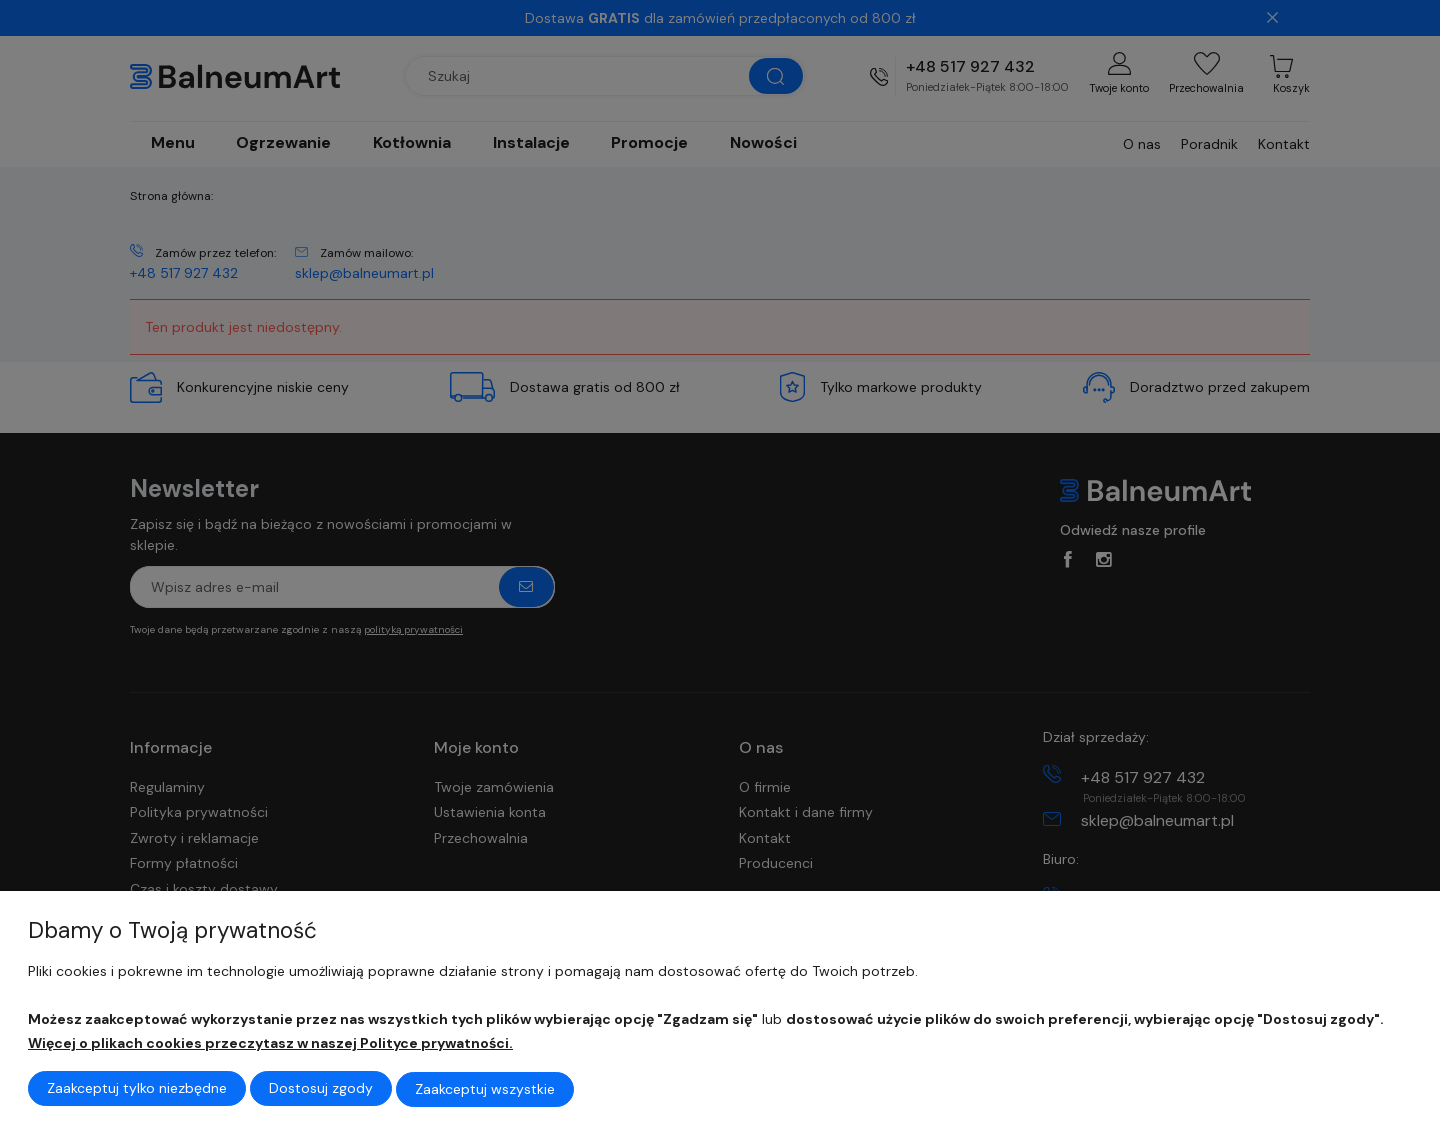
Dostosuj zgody (321, 1090)
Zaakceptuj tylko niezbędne (137, 1090)
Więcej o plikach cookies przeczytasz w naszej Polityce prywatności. (270, 1045)
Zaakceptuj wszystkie (485, 1090)
